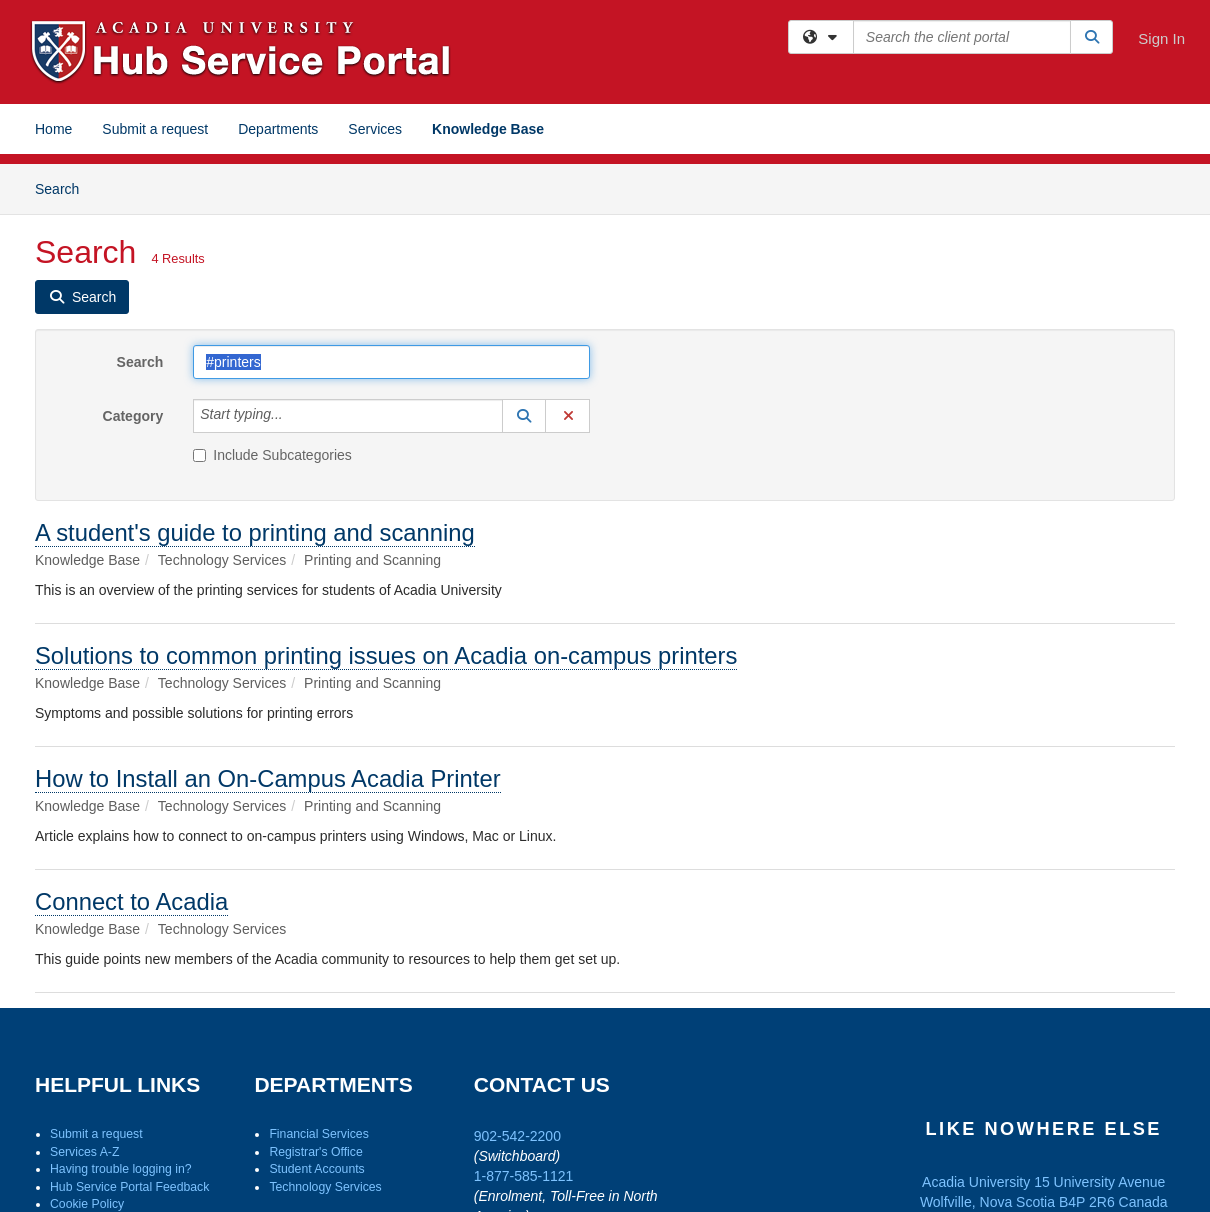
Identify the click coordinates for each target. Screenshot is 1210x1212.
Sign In (1161, 38)
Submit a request (155, 129)
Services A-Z (84, 1152)
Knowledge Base (488, 129)
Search (64, 187)
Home (53, 129)
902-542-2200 (517, 1136)
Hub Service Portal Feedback (129, 1187)
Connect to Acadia (131, 901)
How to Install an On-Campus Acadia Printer (268, 778)
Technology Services (325, 1187)
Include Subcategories (272, 455)
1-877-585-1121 (524, 1176)
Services (375, 129)
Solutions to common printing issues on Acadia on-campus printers (386, 655)
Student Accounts (316, 1169)
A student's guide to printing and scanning (255, 532)
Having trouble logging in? (121, 1169)
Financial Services (318, 1134)
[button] (524, 416)
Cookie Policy (87, 1204)
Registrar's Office (315, 1152)
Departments (278, 129)
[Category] (294, 416)
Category (133, 416)
